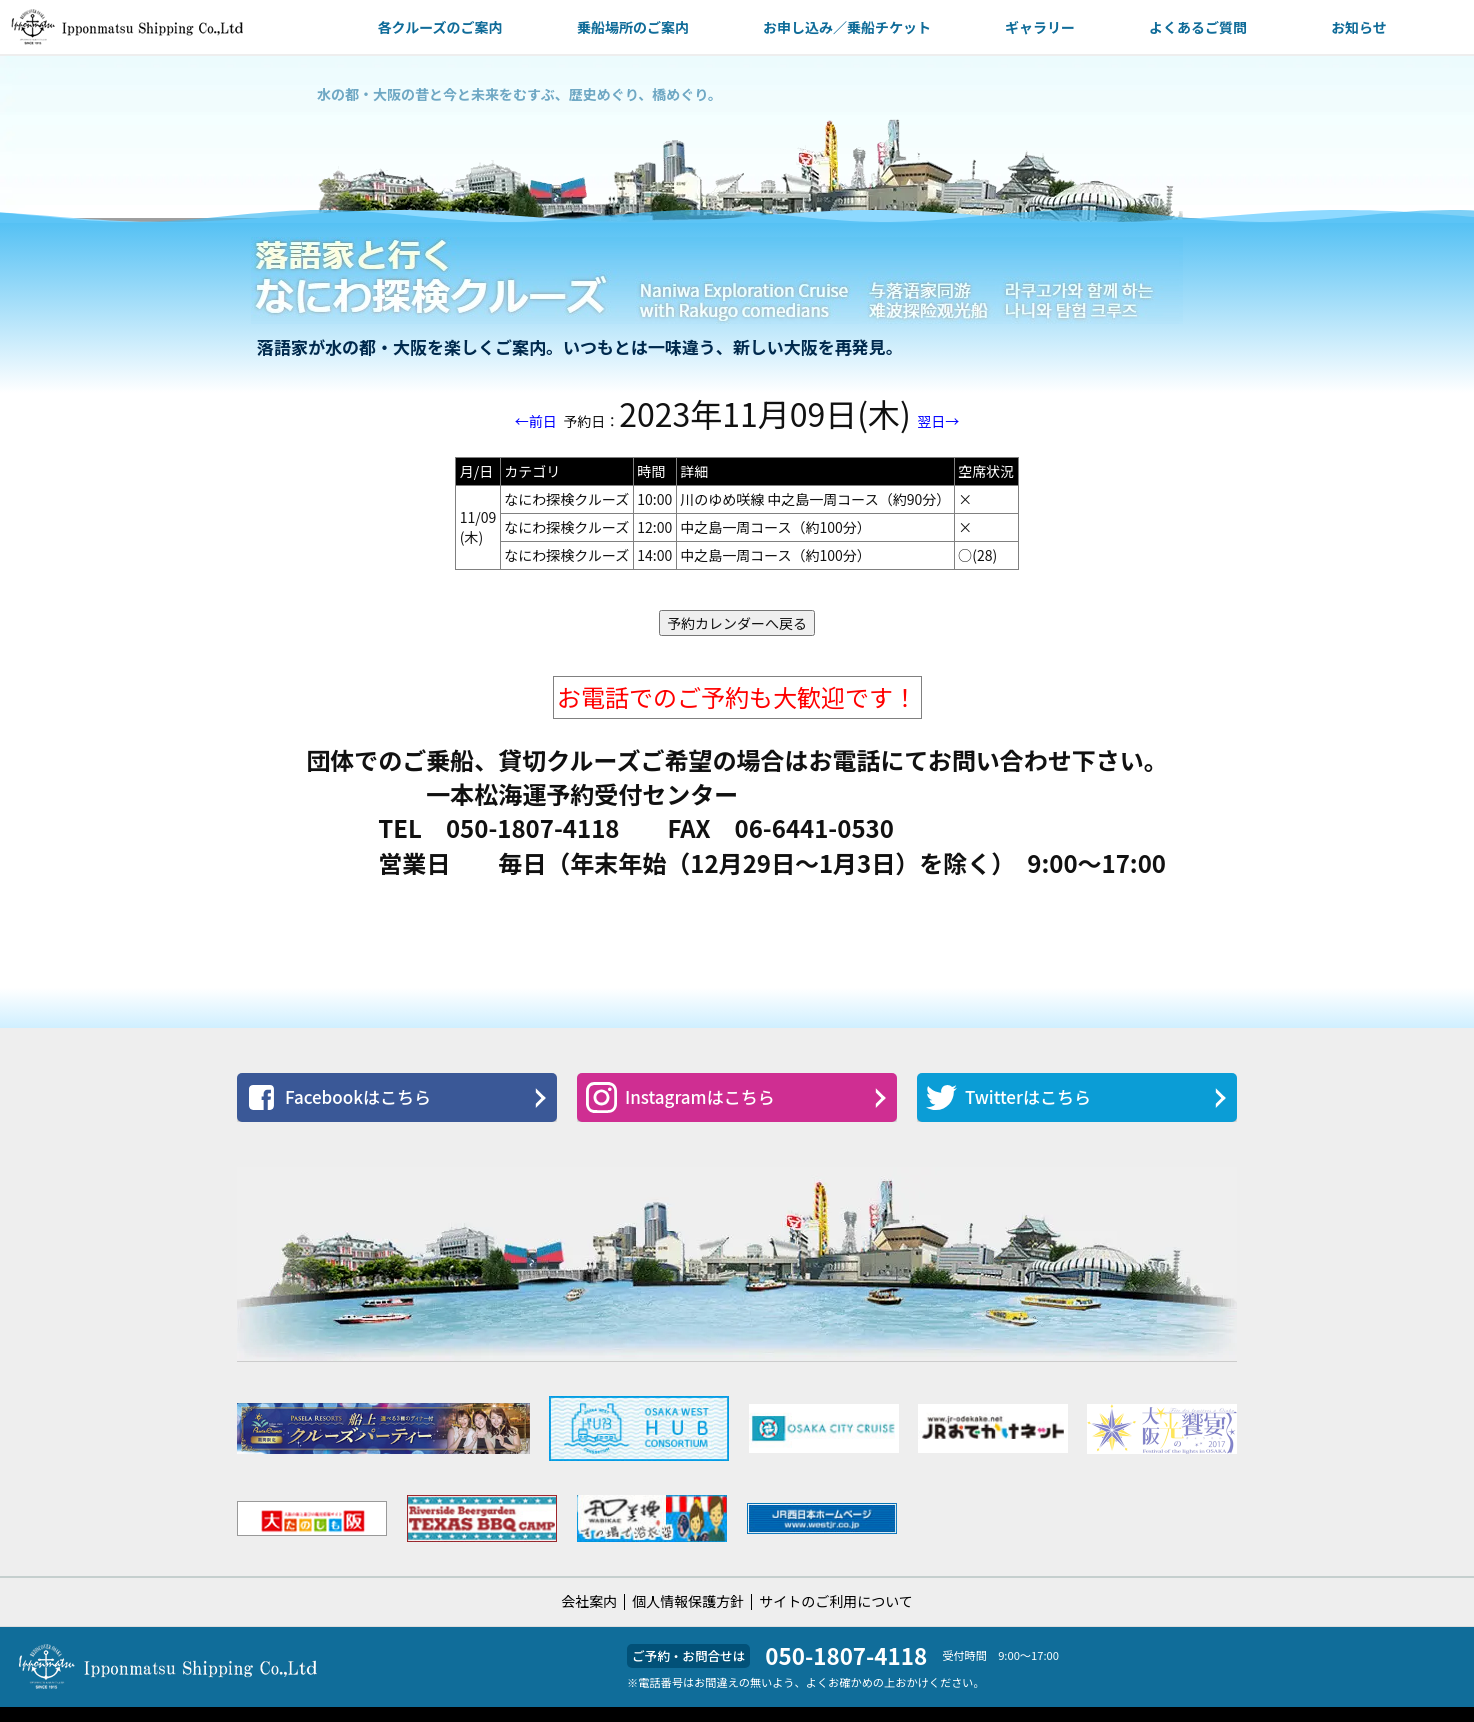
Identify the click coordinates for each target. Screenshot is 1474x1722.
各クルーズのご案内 (440, 27)
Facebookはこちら (338, 1097)
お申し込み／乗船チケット (847, 27)
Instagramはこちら (680, 1097)
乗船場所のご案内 (633, 27)
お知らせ (1359, 27)
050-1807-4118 (846, 1655)
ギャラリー (1040, 27)
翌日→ (938, 421)
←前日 (536, 421)
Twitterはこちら (1008, 1097)
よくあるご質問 (1198, 27)
